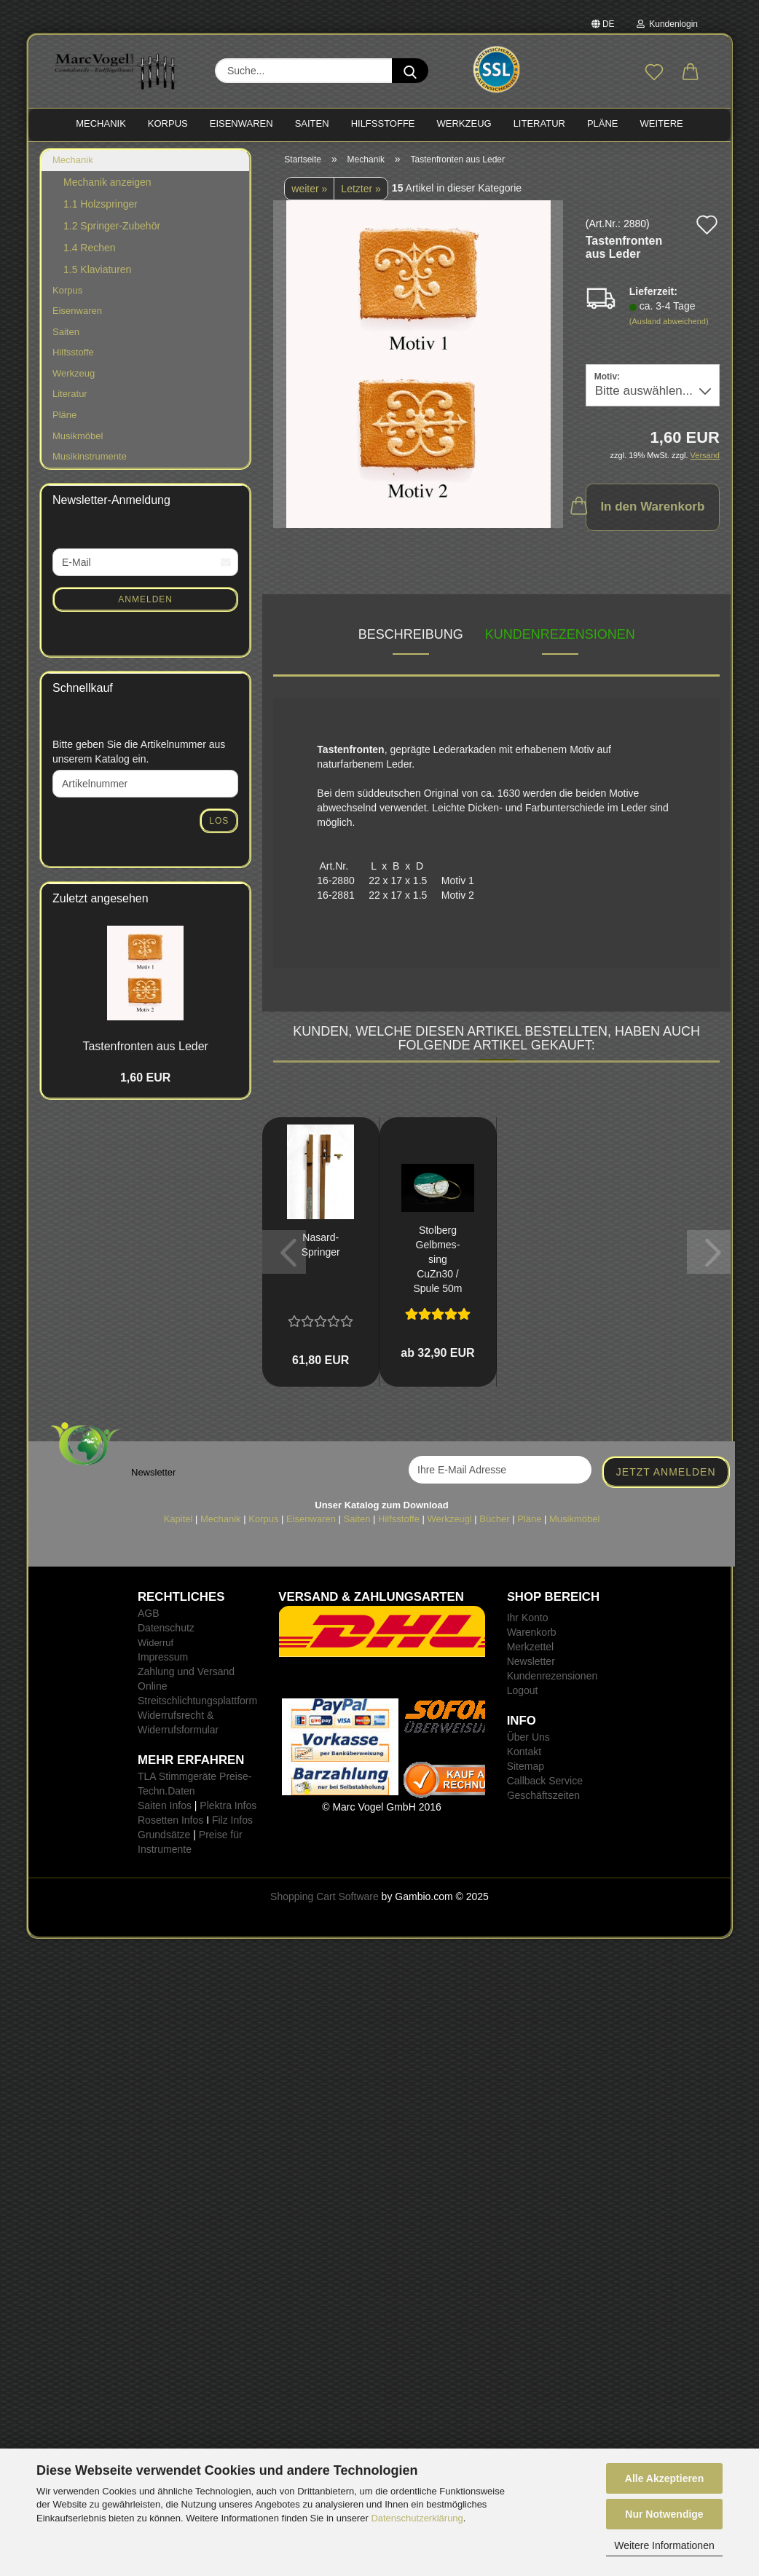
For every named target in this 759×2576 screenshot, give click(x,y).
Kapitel (178, 1518)
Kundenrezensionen (560, 634)
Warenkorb (532, 1632)
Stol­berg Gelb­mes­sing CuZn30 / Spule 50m (437, 1259)
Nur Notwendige (664, 2514)
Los (219, 821)
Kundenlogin (667, 24)
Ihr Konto (527, 1617)
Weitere (661, 123)
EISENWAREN (241, 123)
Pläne (64, 414)
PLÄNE (602, 123)
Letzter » (360, 188)
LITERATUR (539, 123)
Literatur (69, 393)
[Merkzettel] (654, 72)
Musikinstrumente (89, 456)
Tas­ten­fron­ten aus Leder (145, 1046)
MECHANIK (101, 123)
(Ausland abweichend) (669, 321)
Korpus (67, 290)
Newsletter (531, 1661)
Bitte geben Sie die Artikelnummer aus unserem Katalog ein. (138, 751)
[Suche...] (410, 70)
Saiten (65, 331)
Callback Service (545, 1781)
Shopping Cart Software (324, 1896)
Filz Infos (232, 1820)
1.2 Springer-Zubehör (111, 226)
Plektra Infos (228, 1805)
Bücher (494, 1518)
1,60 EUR (145, 1077)
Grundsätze (164, 1834)
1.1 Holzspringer (100, 204)
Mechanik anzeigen (107, 182)
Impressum (163, 1657)
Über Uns (528, 1737)
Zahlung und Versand (186, 1671)
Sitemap (525, 1766)
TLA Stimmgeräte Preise (193, 1776)
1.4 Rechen (89, 247)
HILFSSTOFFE (383, 123)
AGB (149, 1613)
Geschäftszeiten (543, 1795)
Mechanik (72, 159)
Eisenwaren (77, 310)
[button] (690, 72)
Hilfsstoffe (73, 352)
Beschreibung (410, 634)
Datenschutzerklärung (417, 2518)
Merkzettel (530, 1647)
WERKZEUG (464, 123)
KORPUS (168, 123)
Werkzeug (73, 373)
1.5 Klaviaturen (97, 269)
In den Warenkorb (645, 505)
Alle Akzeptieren (664, 2478)
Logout (522, 1690)
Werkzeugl (450, 1518)
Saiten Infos (165, 1805)
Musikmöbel (77, 435)
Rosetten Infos (170, 1820)
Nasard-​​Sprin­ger (321, 1245)
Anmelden (145, 599)
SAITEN (312, 123)
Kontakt (524, 1751)
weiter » (309, 188)
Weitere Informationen (664, 2545)
